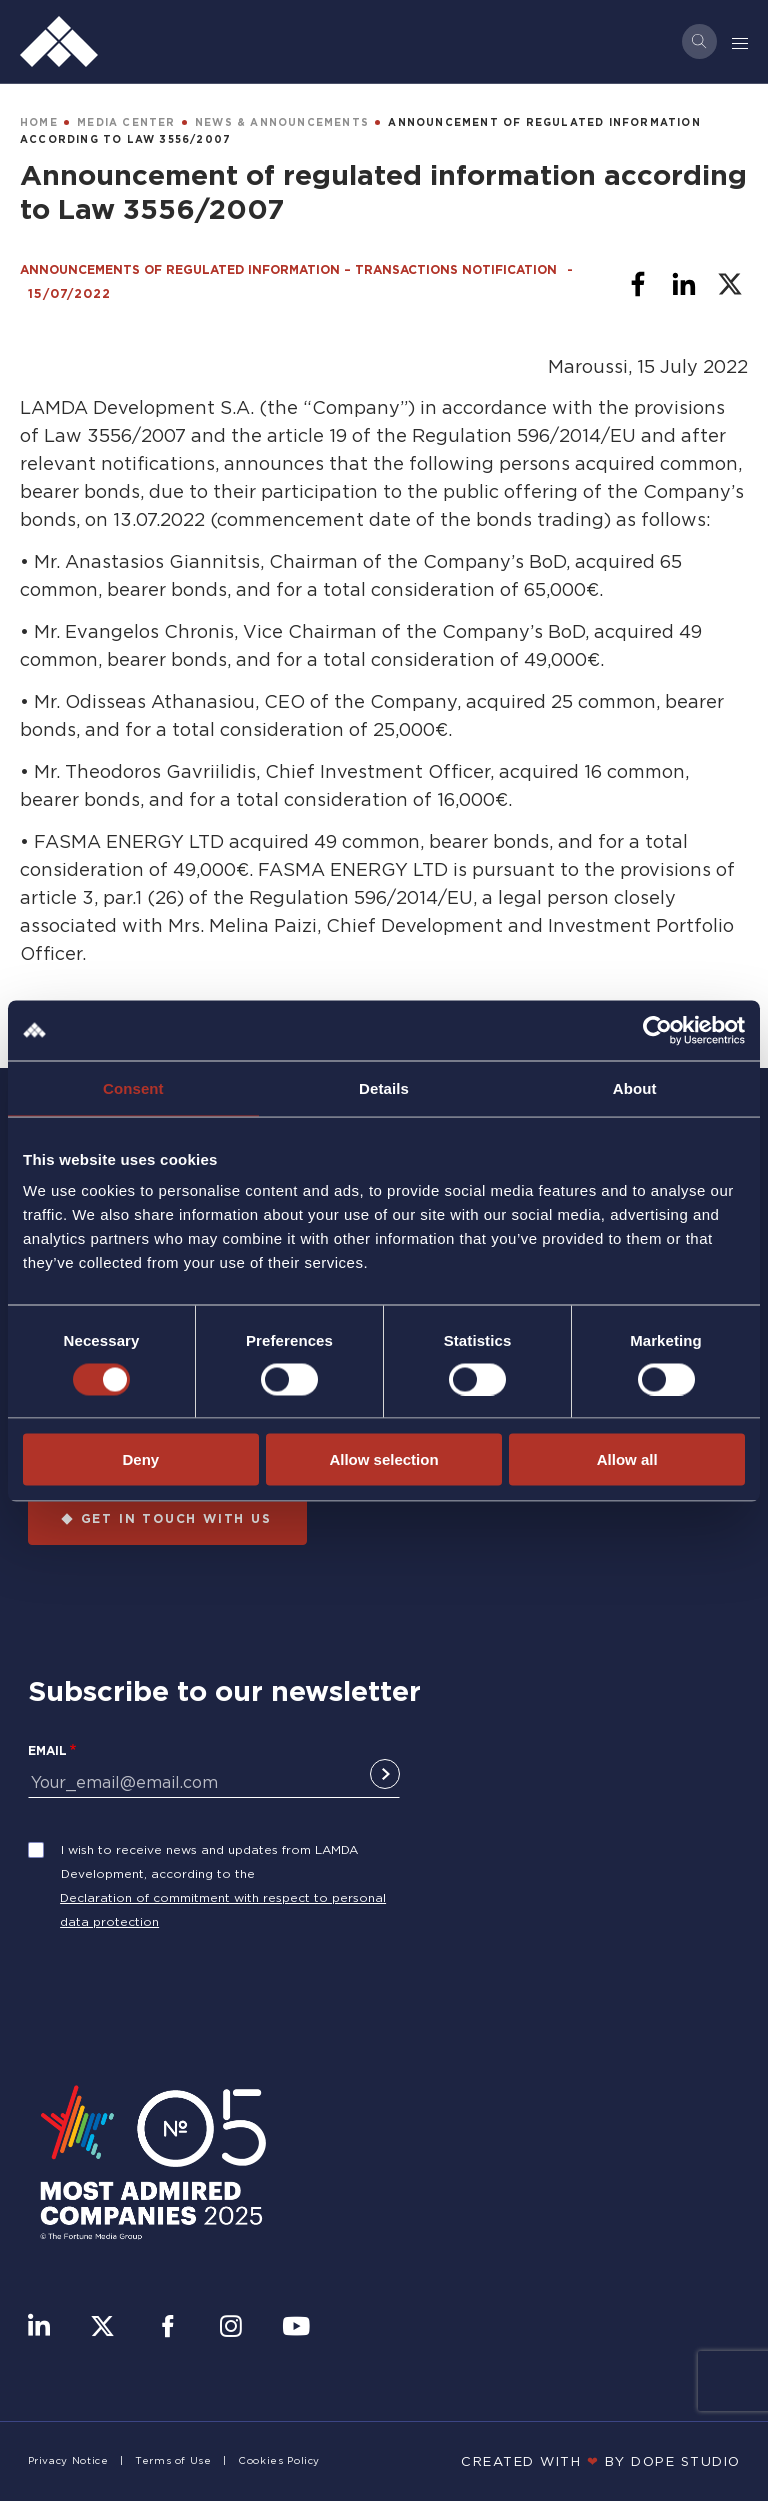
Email (47, 1750)
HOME (39, 122)
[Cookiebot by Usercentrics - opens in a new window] (657, 1030)
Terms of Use (173, 2460)
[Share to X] (730, 284)
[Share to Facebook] (638, 284)
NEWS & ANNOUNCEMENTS (282, 122)
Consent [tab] (133, 1087)
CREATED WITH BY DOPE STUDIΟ (601, 2461)
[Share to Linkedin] (684, 284)
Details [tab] (384, 1087)
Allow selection (383, 1459)
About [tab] (635, 1087)
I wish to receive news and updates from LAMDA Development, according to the (209, 1861)
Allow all (627, 1459)
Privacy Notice (68, 2460)
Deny (140, 1459)
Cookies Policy (279, 2460)
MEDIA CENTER (126, 122)
